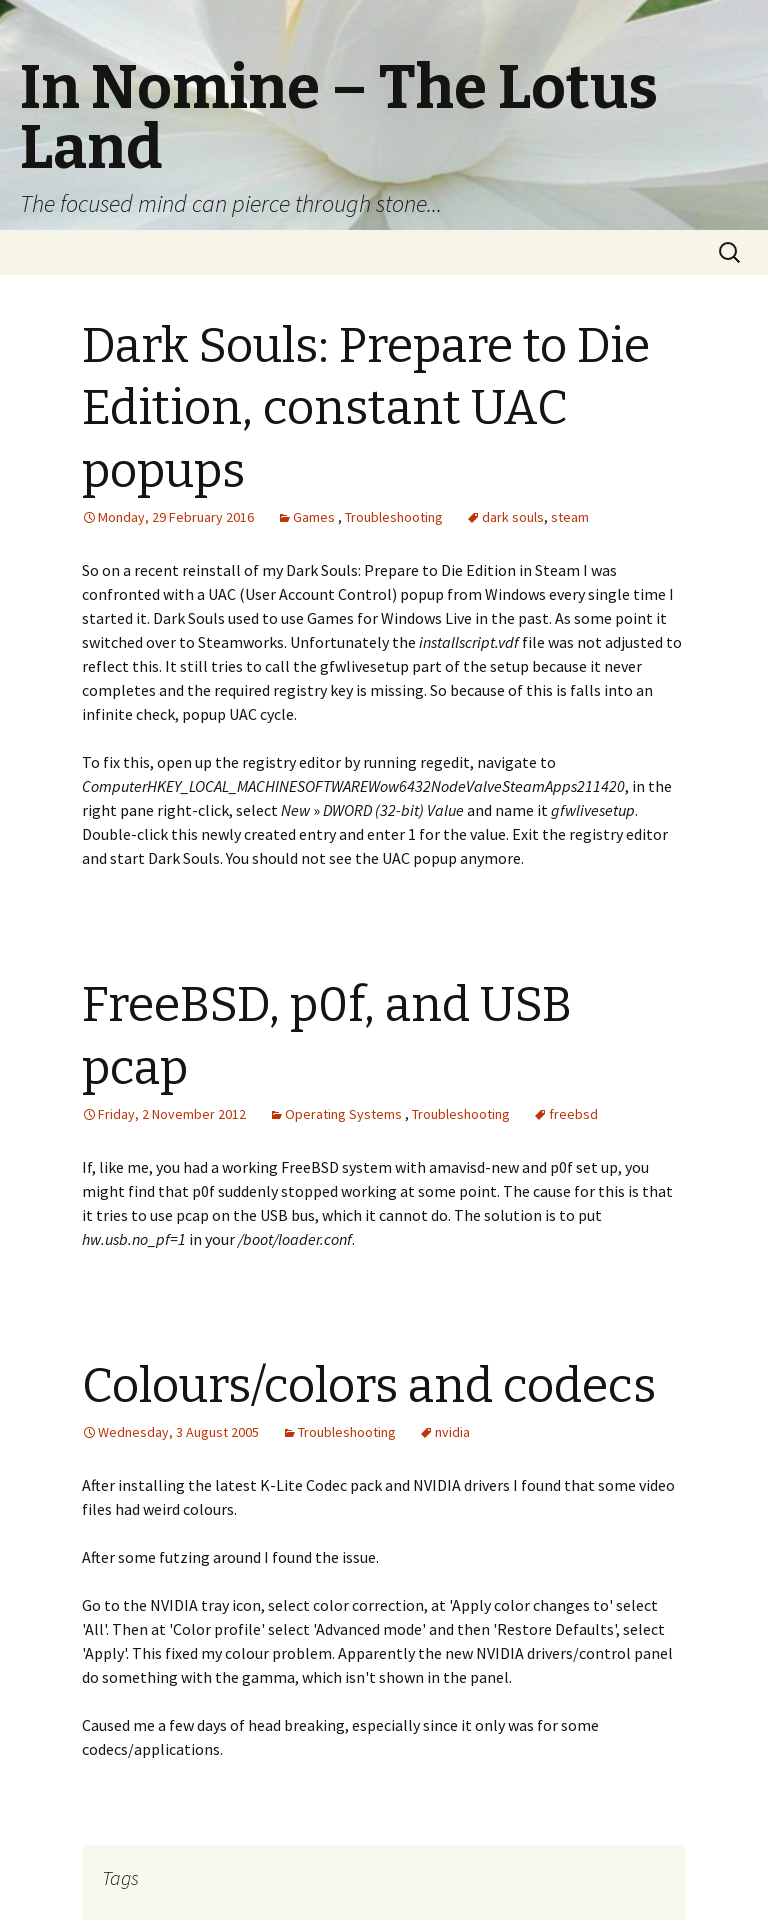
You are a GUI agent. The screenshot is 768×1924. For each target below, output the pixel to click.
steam (570, 517)
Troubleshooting (394, 517)
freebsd (573, 1114)
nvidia (452, 1432)
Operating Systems (343, 1114)
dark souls (513, 517)
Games (314, 517)
